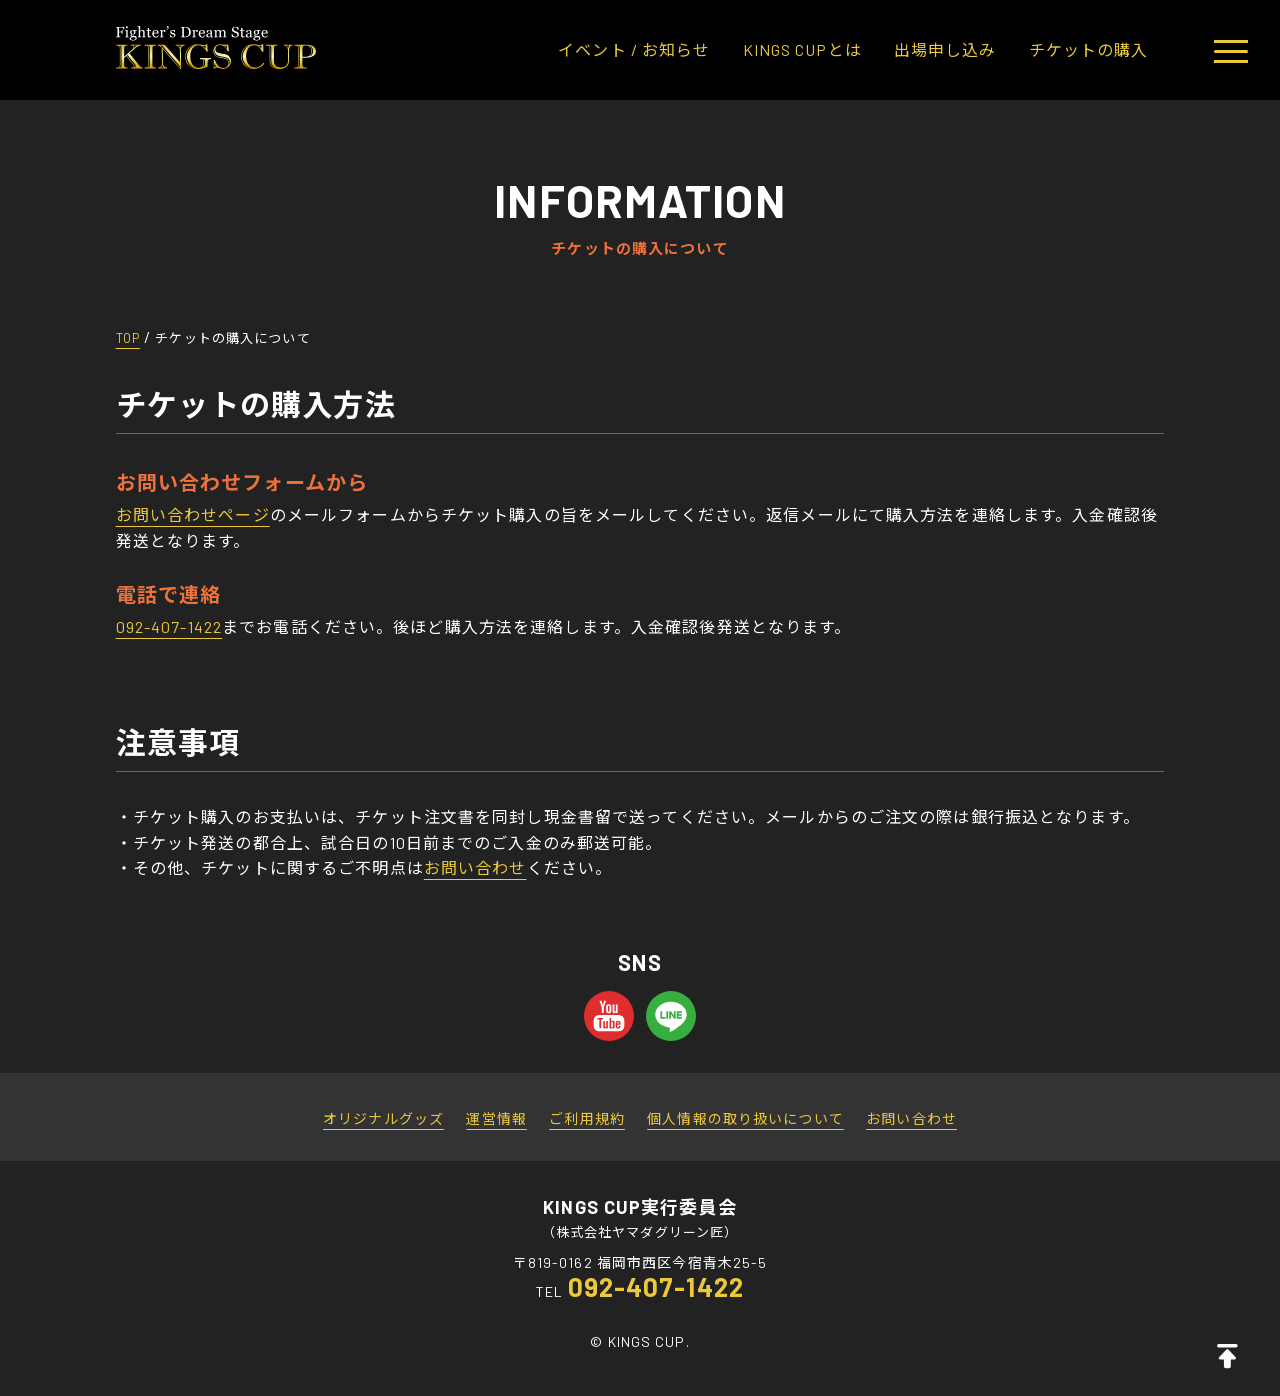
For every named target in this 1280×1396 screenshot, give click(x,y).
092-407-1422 (169, 626)
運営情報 (496, 1118)
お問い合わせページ (193, 514)
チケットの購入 (1089, 49)
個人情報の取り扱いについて (745, 1118)
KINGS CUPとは (802, 49)
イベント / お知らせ (634, 49)
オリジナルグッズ (383, 1118)
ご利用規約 (587, 1118)
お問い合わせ (475, 867)
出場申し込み (945, 49)
